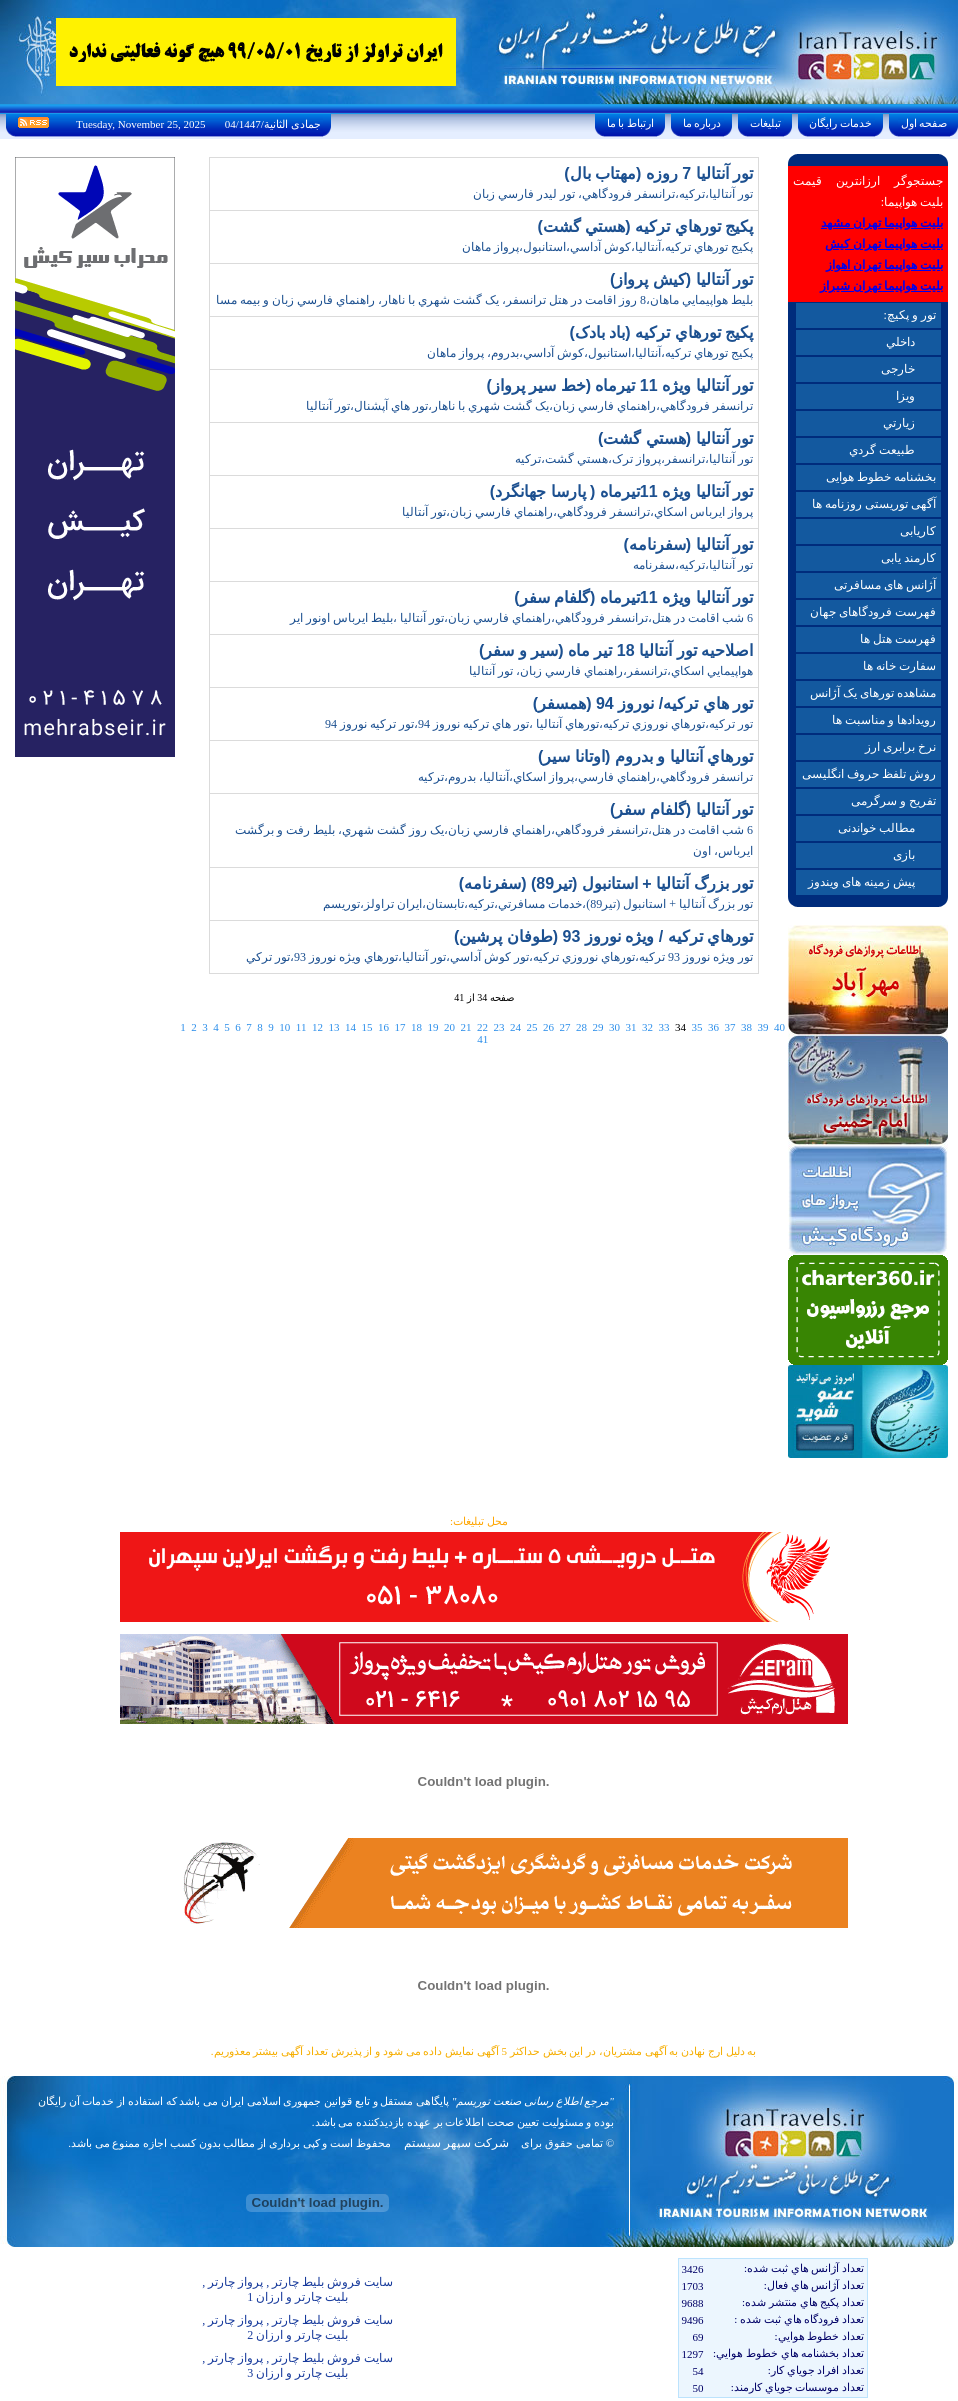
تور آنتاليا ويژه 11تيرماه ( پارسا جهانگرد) (621, 491)
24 (515, 1027)
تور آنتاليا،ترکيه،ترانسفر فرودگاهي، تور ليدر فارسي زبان (613, 194)
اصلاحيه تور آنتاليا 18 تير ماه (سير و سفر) (616, 650)
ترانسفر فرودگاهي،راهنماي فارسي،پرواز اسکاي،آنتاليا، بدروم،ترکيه (585, 777)
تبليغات (765, 123)
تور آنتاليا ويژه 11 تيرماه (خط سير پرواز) (619, 385)
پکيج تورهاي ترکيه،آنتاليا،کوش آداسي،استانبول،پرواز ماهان (607, 247)
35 (696, 1027)
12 (317, 1027)
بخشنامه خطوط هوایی (881, 477)
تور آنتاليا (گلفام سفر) (681, 809)
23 (498, 1027)
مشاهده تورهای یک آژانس (873, 693)
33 (663, 1027)
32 (647, 1027)
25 (531, 1027)
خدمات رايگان (841, 123)
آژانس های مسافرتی (885, 585)
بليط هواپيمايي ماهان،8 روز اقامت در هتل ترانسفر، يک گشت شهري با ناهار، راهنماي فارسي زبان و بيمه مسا (484, 300)
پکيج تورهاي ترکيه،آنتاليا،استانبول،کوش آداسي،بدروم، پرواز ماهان (590, 353)
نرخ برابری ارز (900, 747)
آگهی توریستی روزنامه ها (874, 504)
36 (713, 1027)
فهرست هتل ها (898, 639)
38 (746, 1027)
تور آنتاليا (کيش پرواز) (681, 279)
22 (482, 1027)
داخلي (900, 342)
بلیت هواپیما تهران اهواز (884, 265)
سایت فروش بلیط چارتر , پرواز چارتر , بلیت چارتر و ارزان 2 (297, 2327)
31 (630, 1027)
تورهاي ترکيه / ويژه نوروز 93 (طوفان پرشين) (603, 936)
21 (465, 1027)
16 (383, 1027)
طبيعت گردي (882, 450)
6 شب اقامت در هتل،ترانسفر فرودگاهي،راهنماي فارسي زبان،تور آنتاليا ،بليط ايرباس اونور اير (521, 618)
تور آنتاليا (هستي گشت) (675, 438)
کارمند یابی (908, 558)
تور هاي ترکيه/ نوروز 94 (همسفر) (643, 703)
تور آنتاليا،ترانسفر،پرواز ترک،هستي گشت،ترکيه (634, 459)
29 (597, 1027)
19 (432, 1027)
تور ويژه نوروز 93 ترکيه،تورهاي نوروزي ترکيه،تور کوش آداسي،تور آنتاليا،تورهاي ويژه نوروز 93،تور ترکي (499, 957)
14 (350, 1027)
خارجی (898, 369)
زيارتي (899, 423)
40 (779, 1027)
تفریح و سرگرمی (893, 801)
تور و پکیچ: (909, 315)
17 (399, 1027)
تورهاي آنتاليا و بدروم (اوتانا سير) (645, 756)
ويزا (905, 396)
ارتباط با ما (630, 123)
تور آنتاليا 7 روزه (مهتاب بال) (658, 173)
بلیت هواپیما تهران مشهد (882, 223)
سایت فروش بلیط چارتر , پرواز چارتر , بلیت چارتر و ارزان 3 (297, 2365)
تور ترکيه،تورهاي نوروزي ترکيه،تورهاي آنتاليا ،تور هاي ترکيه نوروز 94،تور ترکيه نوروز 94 (539, 724)
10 (284, 1027)
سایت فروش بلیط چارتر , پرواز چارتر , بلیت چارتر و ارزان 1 (297, 2289)
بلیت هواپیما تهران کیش (884, 244)
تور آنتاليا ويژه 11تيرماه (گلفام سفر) (633, 597)
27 (564, 1027)
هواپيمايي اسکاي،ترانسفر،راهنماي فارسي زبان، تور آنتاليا (611, 671)
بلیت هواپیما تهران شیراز (881, 286)
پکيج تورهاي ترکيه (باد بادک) (661, 332)
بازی (904, 855)
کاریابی (918, 531)
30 (614, 1027)
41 (482, 1039)
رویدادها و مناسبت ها (884, 720)
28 (581, 1027)
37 (729, 1027)
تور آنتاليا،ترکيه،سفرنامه (693, 565)
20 (449, 1027)
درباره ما (702, 123)
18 (416, 1027)
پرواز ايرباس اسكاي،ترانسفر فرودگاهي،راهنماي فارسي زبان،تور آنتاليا (577, 512)
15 (366, 1027)
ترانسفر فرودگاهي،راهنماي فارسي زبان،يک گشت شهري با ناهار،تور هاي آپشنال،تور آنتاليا (529, 406)
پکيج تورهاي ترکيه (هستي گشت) (645, 226)
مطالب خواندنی (876, 828)
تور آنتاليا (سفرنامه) (688, 544)
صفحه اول (924, 123)
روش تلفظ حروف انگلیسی (869, 774)
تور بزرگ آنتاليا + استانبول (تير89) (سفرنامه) (606, 883)
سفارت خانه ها (899, 666)
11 (301, 1027)
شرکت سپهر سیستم (456, 2143)
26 (548, 1027)
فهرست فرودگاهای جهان (873, 612)
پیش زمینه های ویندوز (861, 882)
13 (333, 1027)
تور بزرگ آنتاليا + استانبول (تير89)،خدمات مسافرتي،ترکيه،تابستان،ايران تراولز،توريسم (538, 904)
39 (762, 1027)
